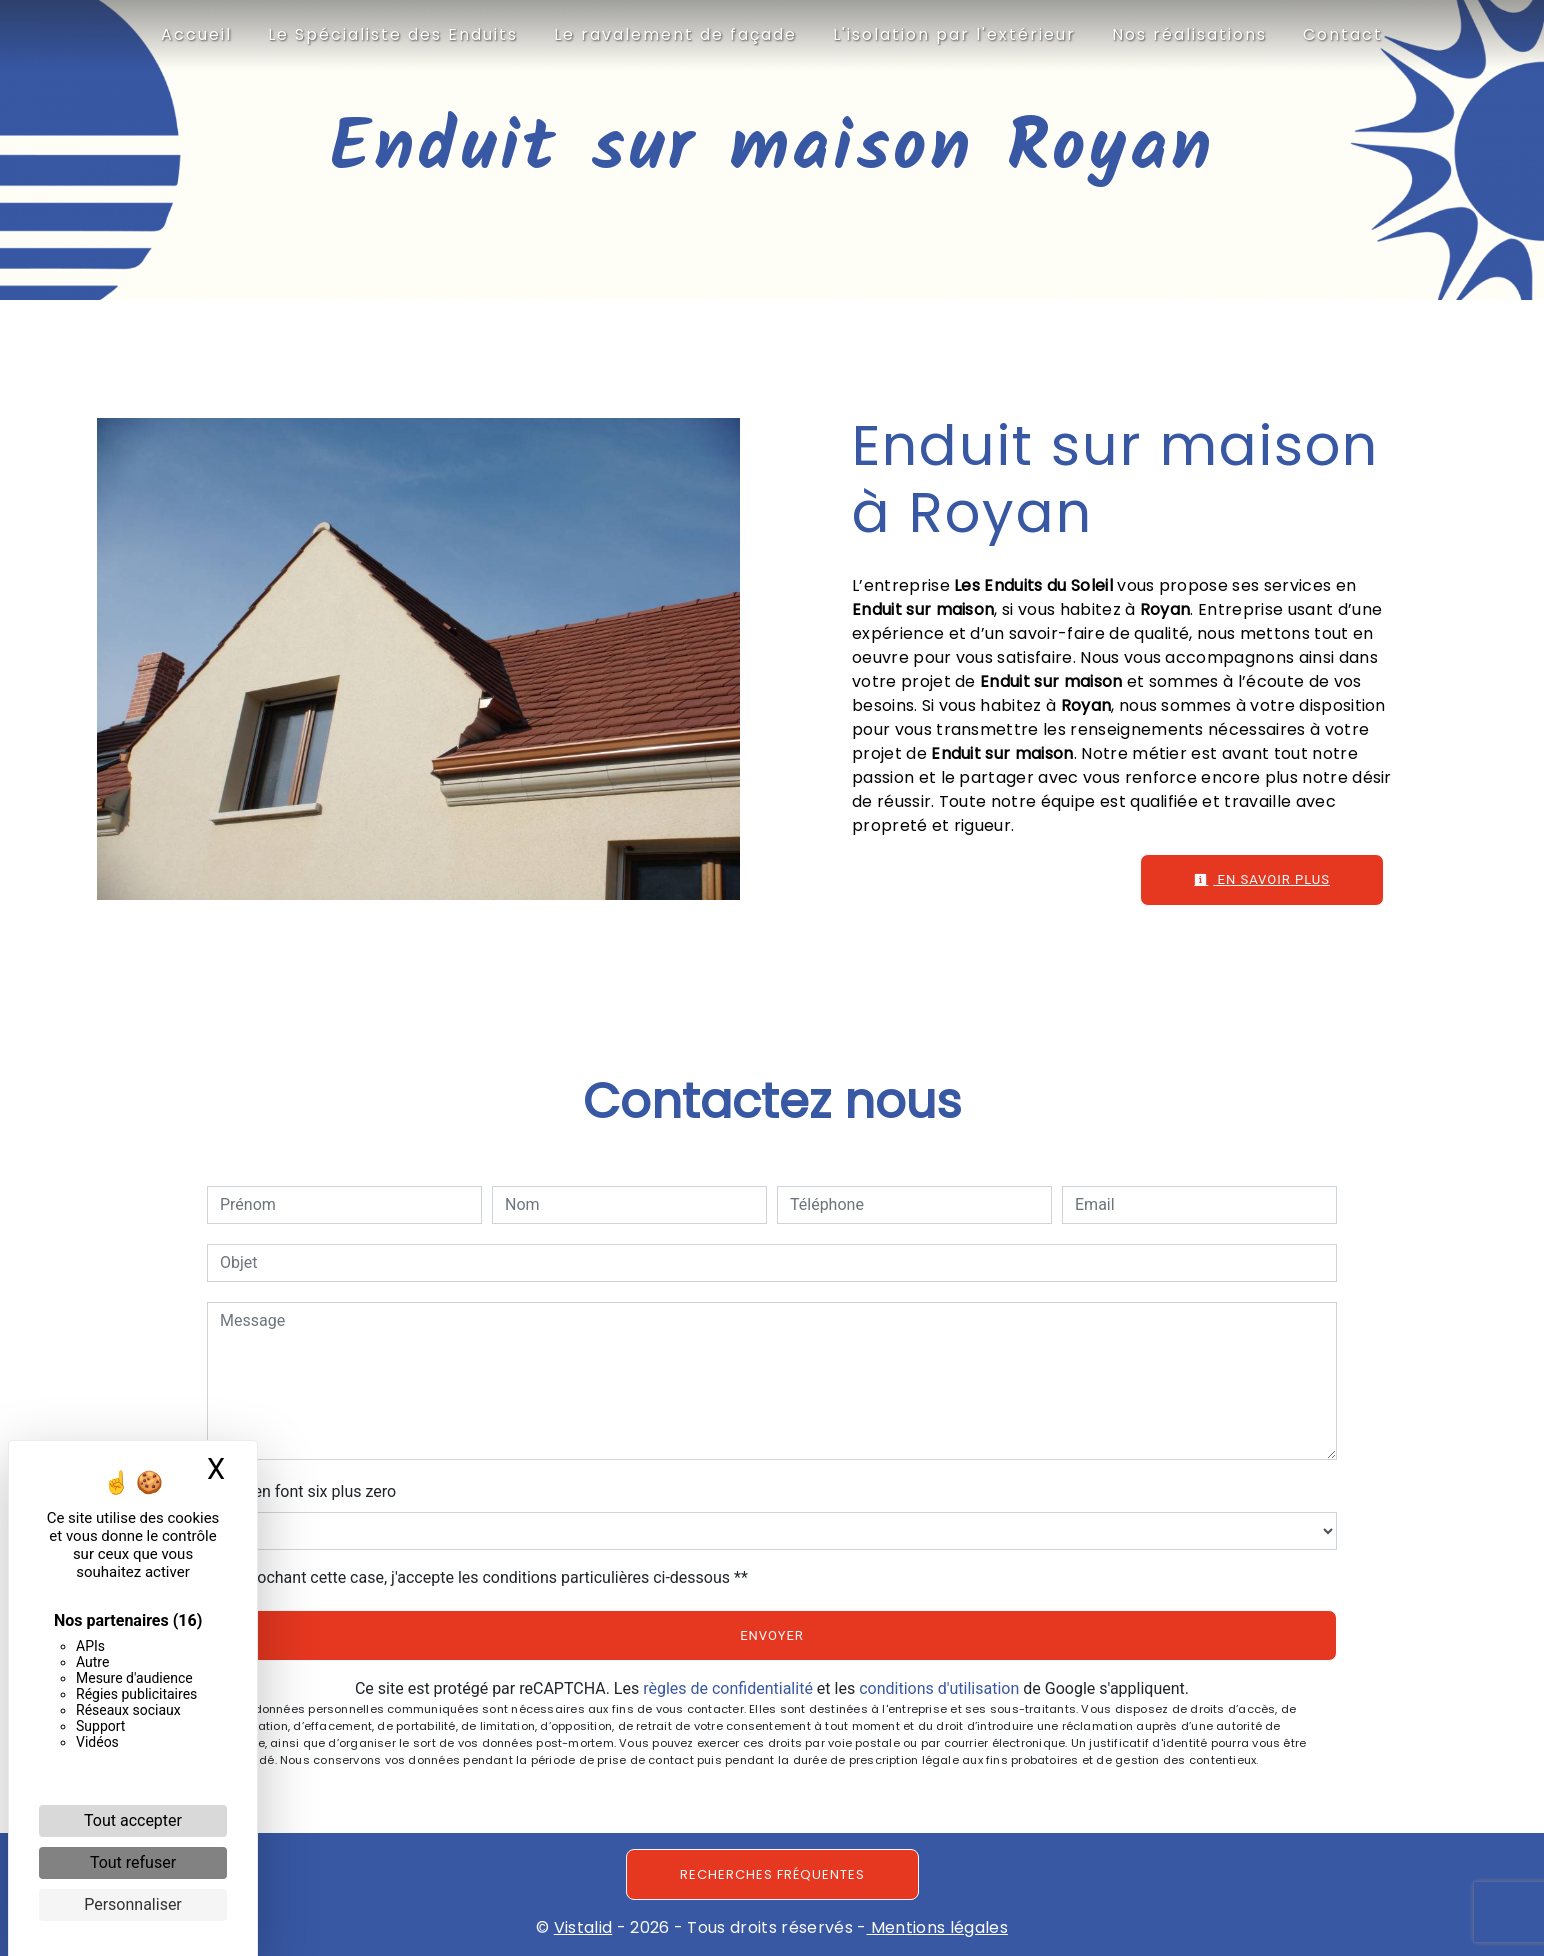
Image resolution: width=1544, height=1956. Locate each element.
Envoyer (772, 1635)
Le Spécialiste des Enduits (393, 34)
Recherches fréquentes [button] (772, 1874)
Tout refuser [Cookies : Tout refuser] (133, 1862)
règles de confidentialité (728, 1688)
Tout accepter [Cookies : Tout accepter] (133, 1820)
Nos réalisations (1189, 34)
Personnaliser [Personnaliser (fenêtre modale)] (133, 1904)
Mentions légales (937, 1927)
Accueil (196, 34)
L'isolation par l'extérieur (954, 34)
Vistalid (583, 1927)
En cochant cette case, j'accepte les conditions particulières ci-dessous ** (487, 1577)
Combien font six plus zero (301, 1491)
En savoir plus (1262, 879)
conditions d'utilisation (939, 1688)
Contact (1343, 34)
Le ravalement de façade (675, 34)
